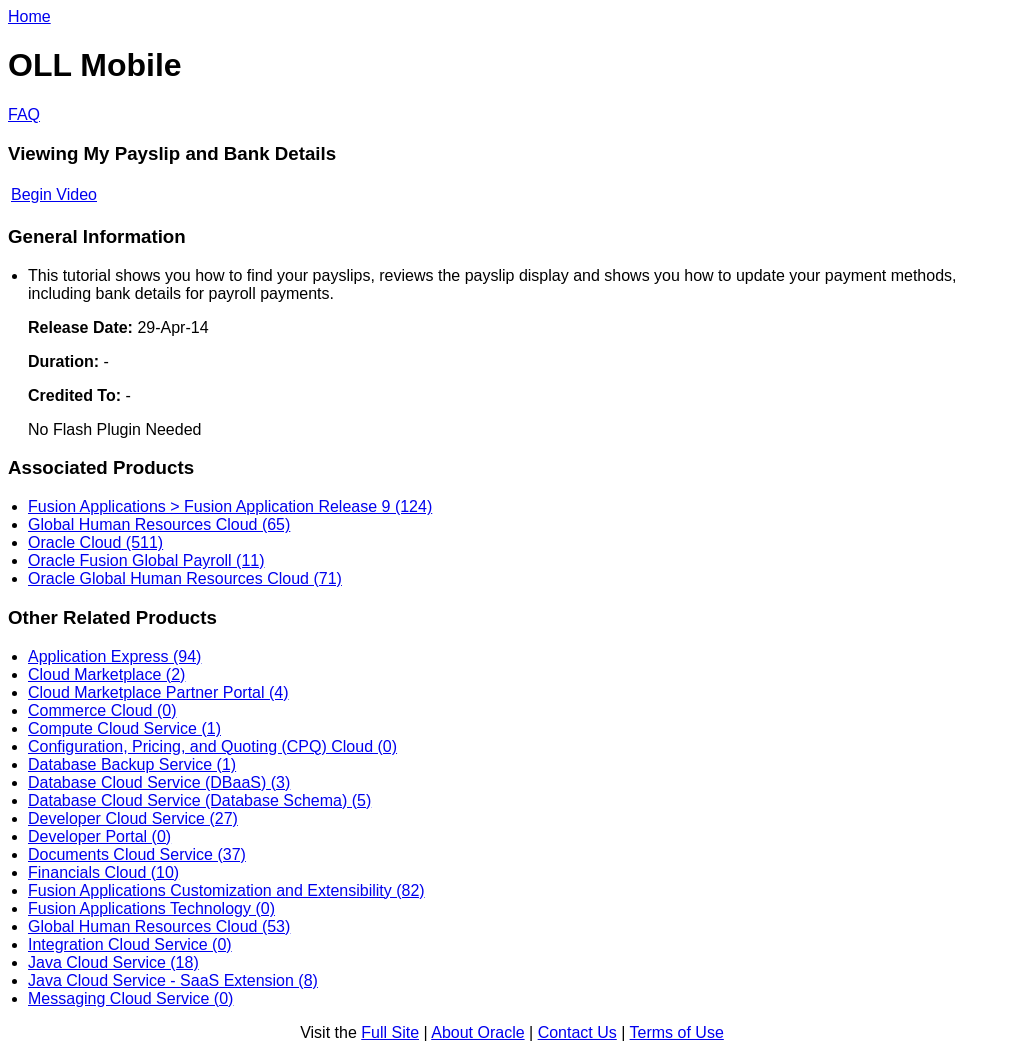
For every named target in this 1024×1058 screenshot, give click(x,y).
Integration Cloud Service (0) (130, 944)
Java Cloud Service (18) (113, 962)
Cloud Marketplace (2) (106, 674)
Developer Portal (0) (99, 836)
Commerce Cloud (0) (102, 710)
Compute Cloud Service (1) (124, 728)
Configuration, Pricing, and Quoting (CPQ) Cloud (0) (212, 746)
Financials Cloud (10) (103, 872)
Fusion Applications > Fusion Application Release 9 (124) (230, 506)
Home (29, 16)
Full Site (390, 1032)
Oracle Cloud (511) (95, 542)
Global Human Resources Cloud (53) (159, 926)
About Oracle (477, 1032)
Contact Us (577, 1032)
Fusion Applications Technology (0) (151, 908)
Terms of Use (677, 1032)
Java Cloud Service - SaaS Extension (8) (173, 980)
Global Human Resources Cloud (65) (159, 524)
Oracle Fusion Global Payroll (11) (146, 560)
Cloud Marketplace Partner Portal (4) (158, 692)
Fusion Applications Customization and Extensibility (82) (226, 890)
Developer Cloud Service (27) (133, 818)
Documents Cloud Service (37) (137, 854)
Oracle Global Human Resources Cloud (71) (185, 578)
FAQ (24, 114)
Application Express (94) (114, 656)
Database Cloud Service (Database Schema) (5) (199, 800)
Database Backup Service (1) (132, 764)
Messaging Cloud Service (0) (130, 998)
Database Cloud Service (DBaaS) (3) (159, 782)
